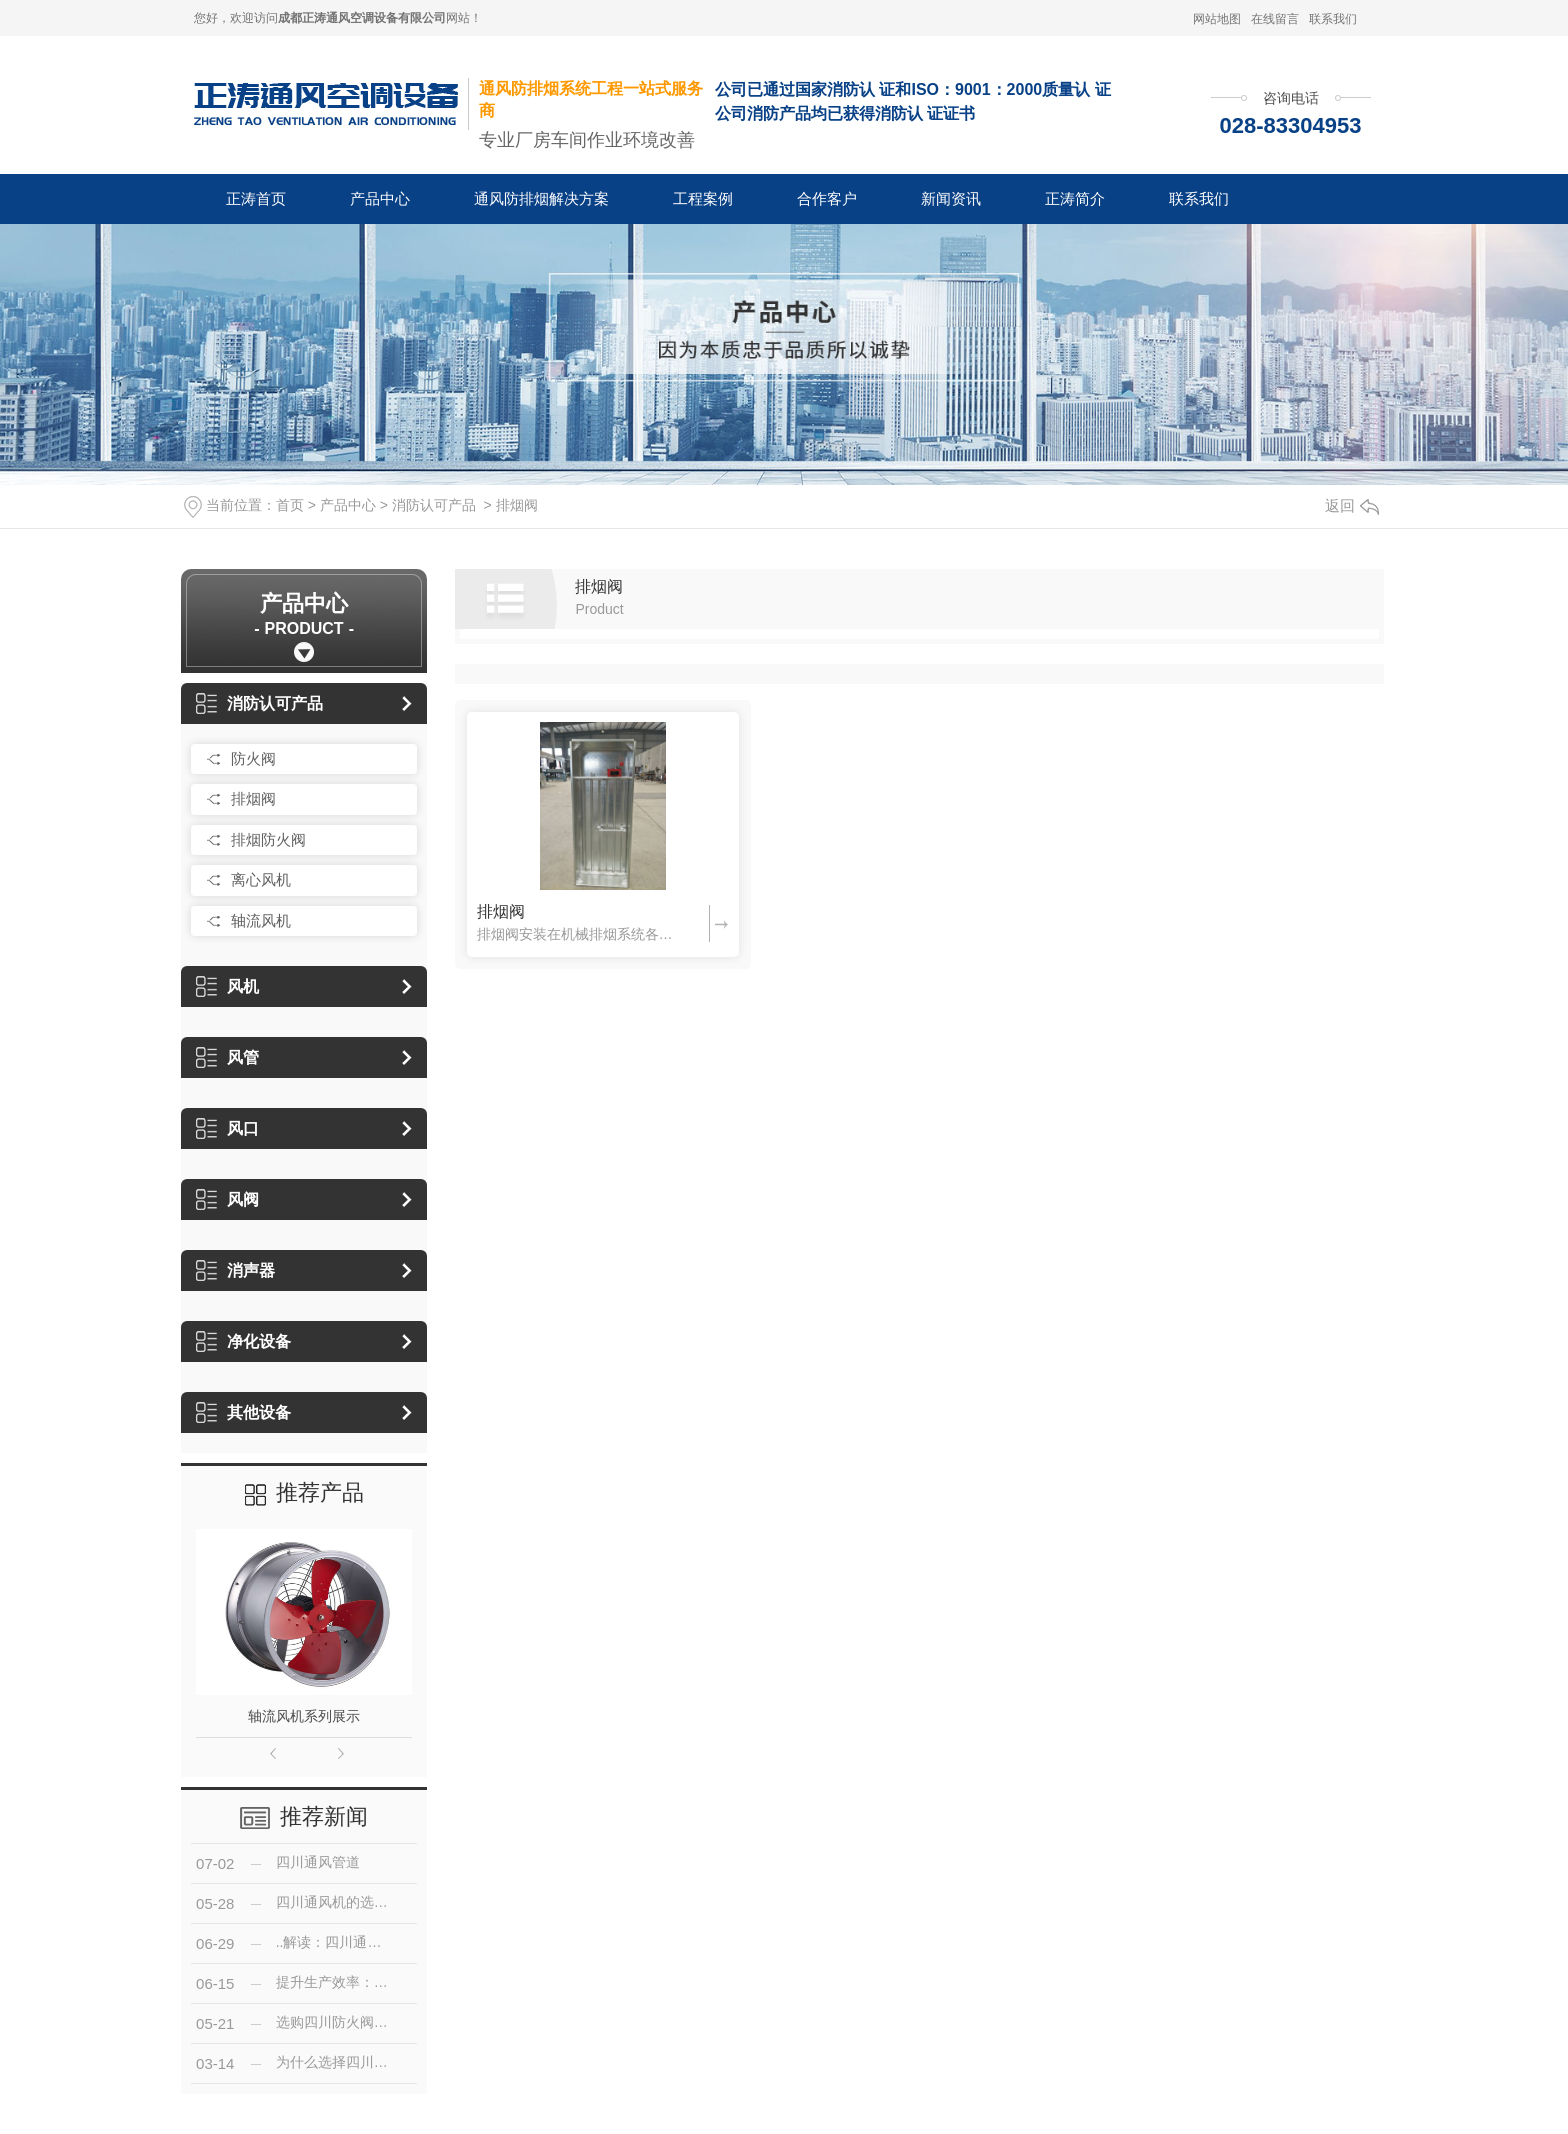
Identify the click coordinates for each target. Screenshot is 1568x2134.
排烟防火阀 (268, 839)
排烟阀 (517, 505)
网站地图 (1217, 19)
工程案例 (703, 198)
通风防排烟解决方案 (541, 198)
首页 (290, 505)
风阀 (227, 1199)
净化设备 (243, 1341)
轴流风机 (261, 920)
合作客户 (827, 198)
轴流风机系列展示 (304, 1716)
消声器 (235, 1270)
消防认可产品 (434, 505)
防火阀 (253, 758)
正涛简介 (1075, 198)
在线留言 (1275, 19)
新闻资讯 (951, 198)
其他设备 (243, 1412)
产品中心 (380, 198)
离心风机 (261, 879)
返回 (1352, 505)
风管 (227, 1057)
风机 (227, 986)
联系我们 (1333, 19)
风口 (227, 1128)
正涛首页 (256, 198)
